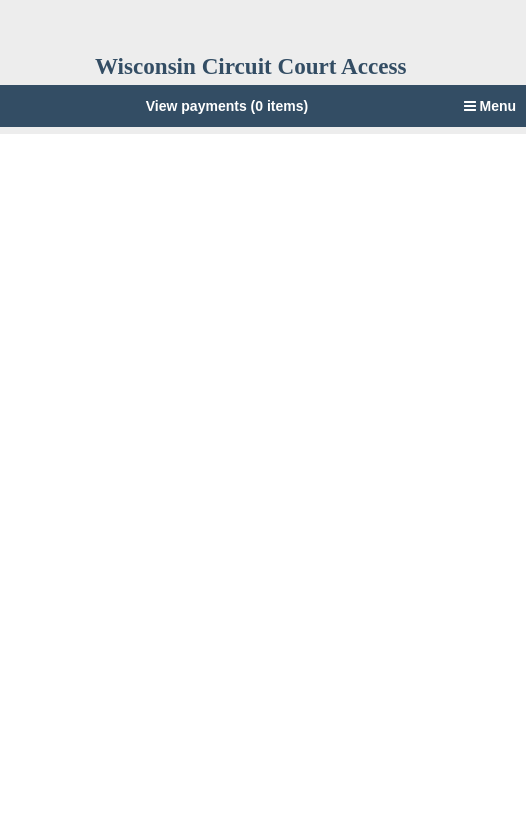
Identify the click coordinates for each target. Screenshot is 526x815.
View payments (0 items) (227, 106)
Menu (490, 106)
